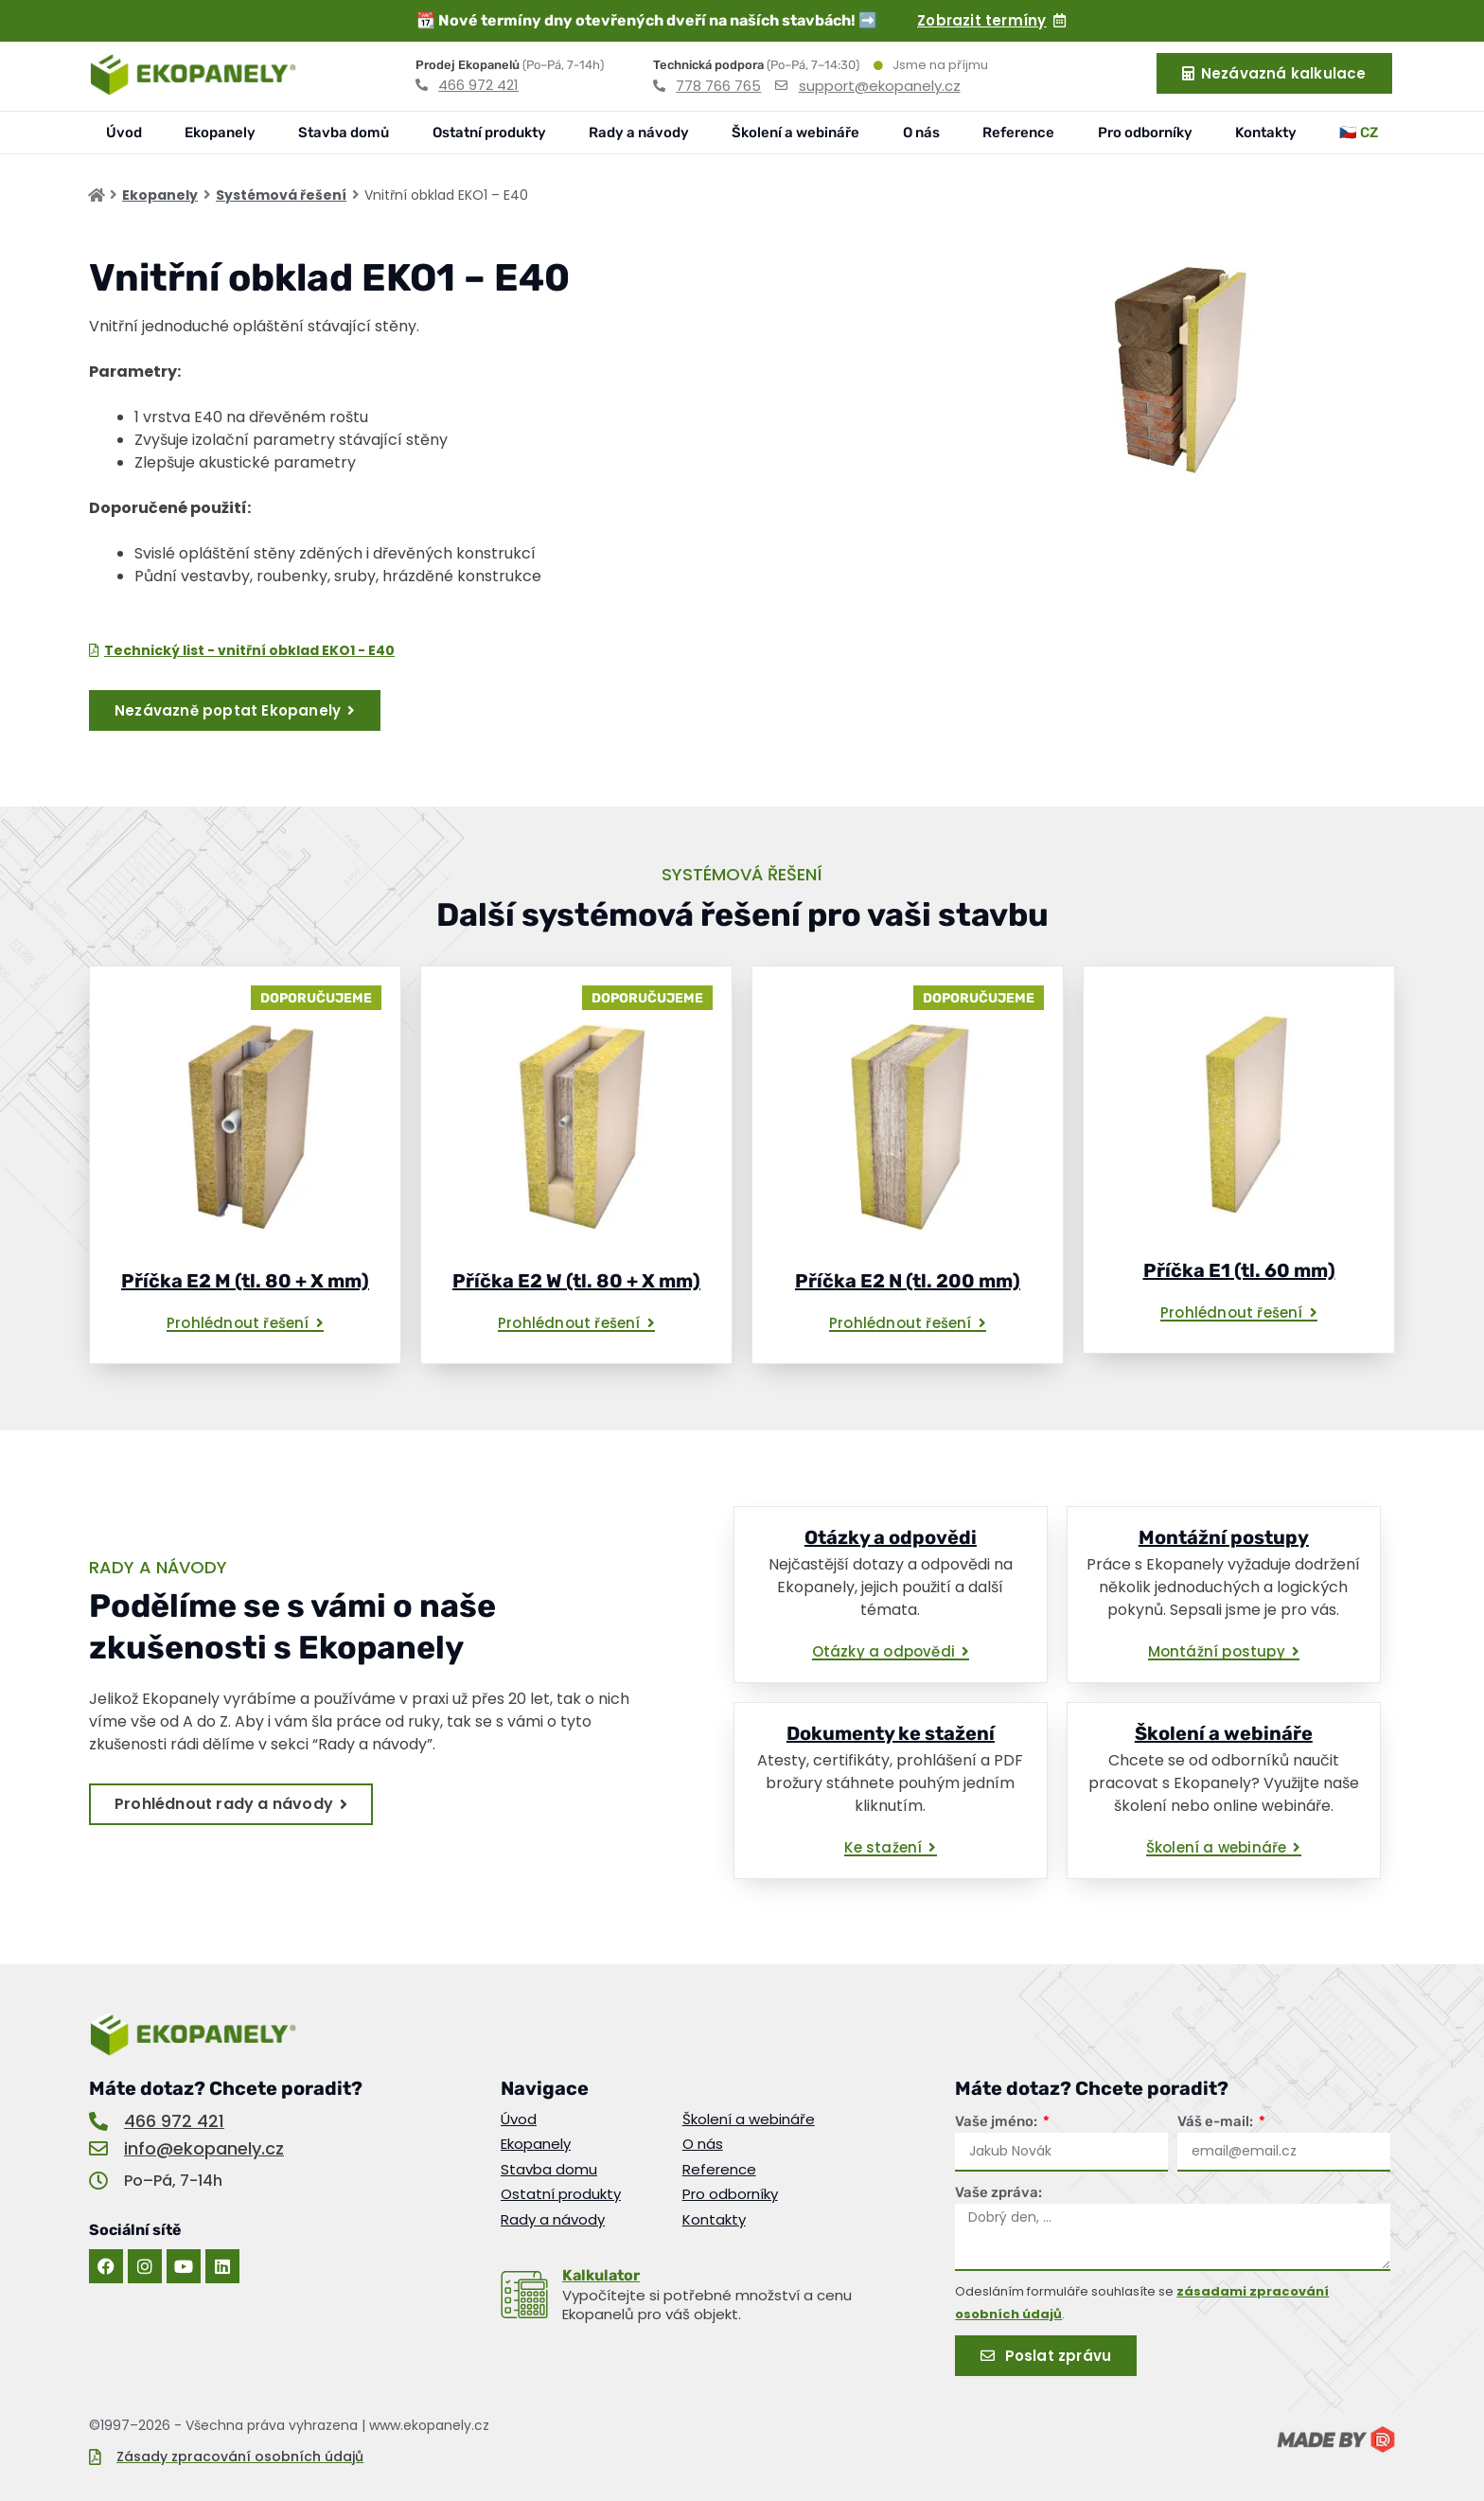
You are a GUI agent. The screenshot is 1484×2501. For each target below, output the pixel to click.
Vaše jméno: (997, 2121)
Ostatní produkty (489, 132)
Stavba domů (343, 132)
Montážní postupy (1224, 1537)
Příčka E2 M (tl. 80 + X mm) (245, 1280)
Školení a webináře (795, 132)
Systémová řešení (281, 195)
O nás (921, 132)
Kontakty (1266, 132)
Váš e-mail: (1216, 2121)
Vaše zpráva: (998, 2192)
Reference (1018, 132)
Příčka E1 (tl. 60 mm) (1239, 1270)
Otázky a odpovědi (890, 1537)
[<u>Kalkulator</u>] (524, 2294)
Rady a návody (639, 132)
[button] (245, 1324)
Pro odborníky (1145, 132)
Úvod (124, 132)
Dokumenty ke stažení (890, 1733)
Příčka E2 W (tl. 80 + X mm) (576, 1280)
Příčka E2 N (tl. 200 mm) (907, 1280)
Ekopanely (220, 132)
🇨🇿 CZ (1358, 132)
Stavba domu (549, 2169)
